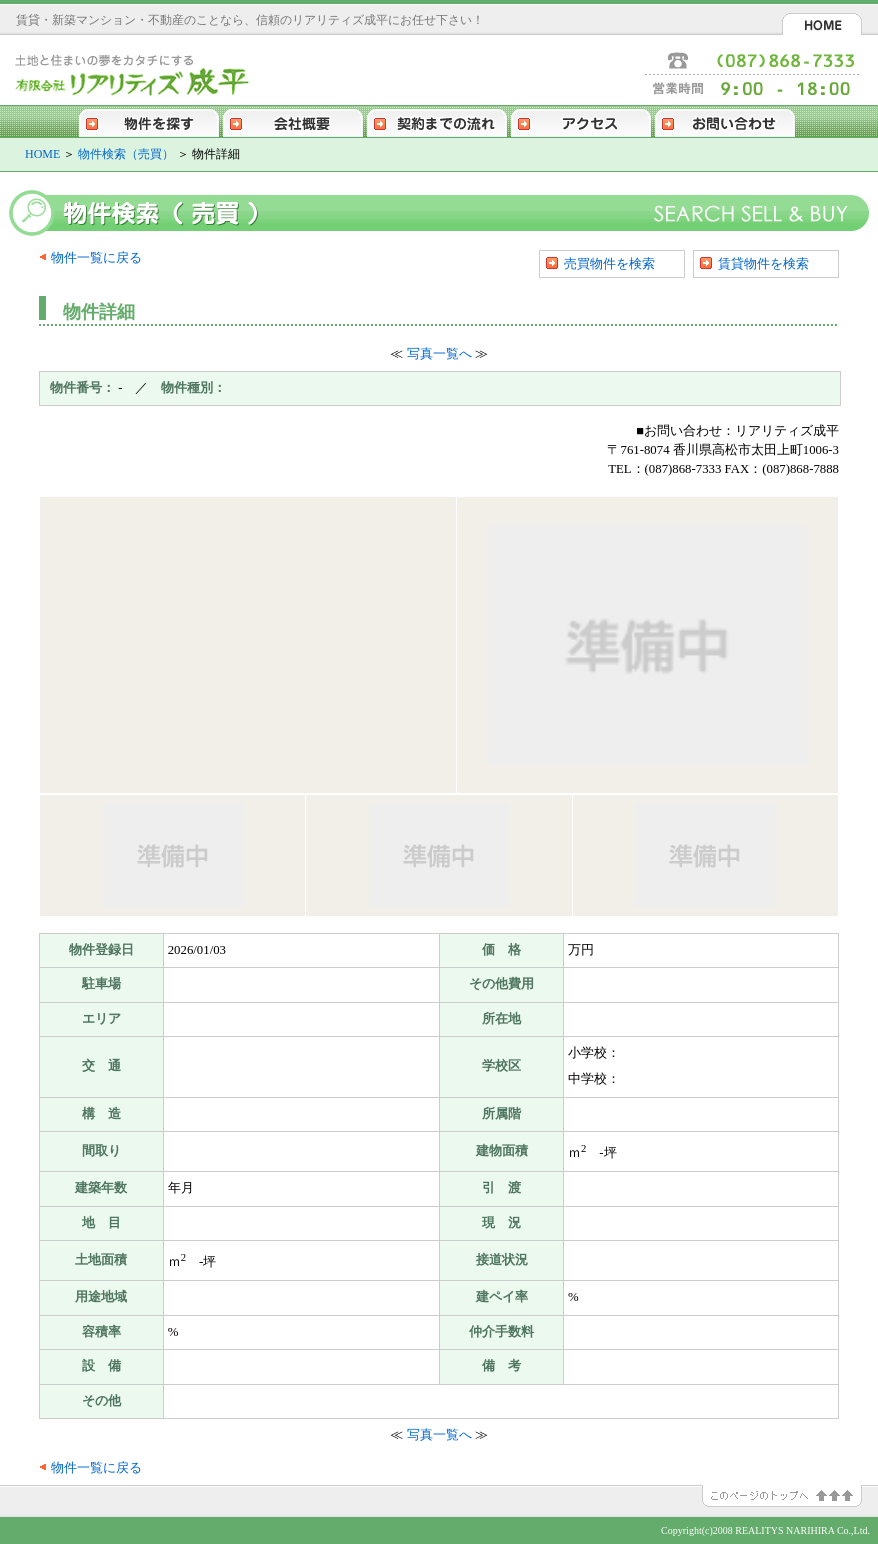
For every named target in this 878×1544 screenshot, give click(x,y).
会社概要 (293, 121)
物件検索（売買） (126, 154)
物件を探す (149, 121)
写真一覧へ (439, 354)
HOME (822, 24)
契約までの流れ (437, 121)
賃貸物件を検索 (763, 263)
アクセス (581, 121)
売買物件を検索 (609, 263)
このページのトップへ (790, 1496)
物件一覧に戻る (96, 258)
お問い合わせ (725, 121)
